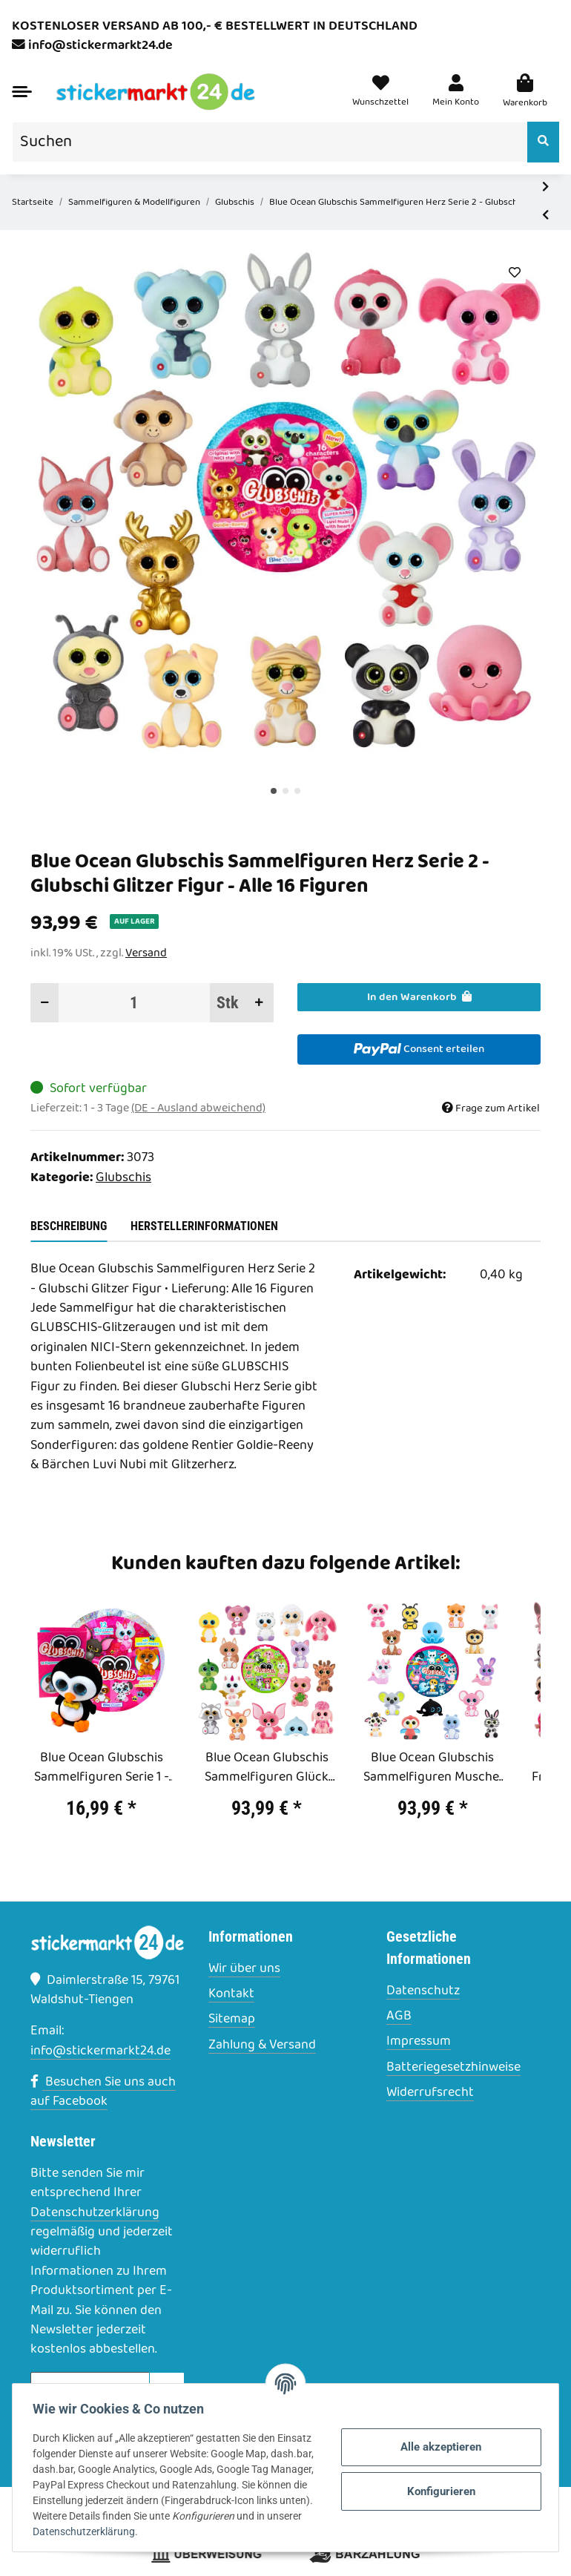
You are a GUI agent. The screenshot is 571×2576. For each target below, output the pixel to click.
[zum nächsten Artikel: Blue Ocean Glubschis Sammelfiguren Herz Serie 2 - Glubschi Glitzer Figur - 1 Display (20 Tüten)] (545, 188)
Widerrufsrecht (430, 2093)
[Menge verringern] (44, 1002)
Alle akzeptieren (437, 2447)
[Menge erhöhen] (259, 1002)
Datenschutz (423, 1991)
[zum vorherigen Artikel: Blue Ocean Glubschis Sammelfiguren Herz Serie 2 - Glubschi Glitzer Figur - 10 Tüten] (545, 215)
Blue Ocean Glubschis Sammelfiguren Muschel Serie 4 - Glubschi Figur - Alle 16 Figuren (433, 1768)
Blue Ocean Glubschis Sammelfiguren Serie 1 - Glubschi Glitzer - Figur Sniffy (101, 1768)
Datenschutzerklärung (94, 2213)
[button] (455, 92)
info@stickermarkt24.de (100, 46)
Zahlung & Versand (262, 2045)
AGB (399, 2016)
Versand (146, 953)
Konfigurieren (437, 2491)
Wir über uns (244, 1969)
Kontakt (231, 1994)
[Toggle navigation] (22, 91)
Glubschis (123, 1178)
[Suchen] (270, 142)
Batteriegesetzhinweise (453, 2067)
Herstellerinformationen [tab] (204, 1226)
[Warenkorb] (525, 92)
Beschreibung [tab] (68, 1226)
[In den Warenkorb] (419, 997)
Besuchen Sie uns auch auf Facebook (103, 2092)
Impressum (418, 2041)
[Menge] (135, 1002)
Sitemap (231, 2019)
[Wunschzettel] (380, 92)
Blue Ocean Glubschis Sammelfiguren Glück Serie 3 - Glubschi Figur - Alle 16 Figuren (267, 1768)
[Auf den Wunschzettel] (514, 273)
